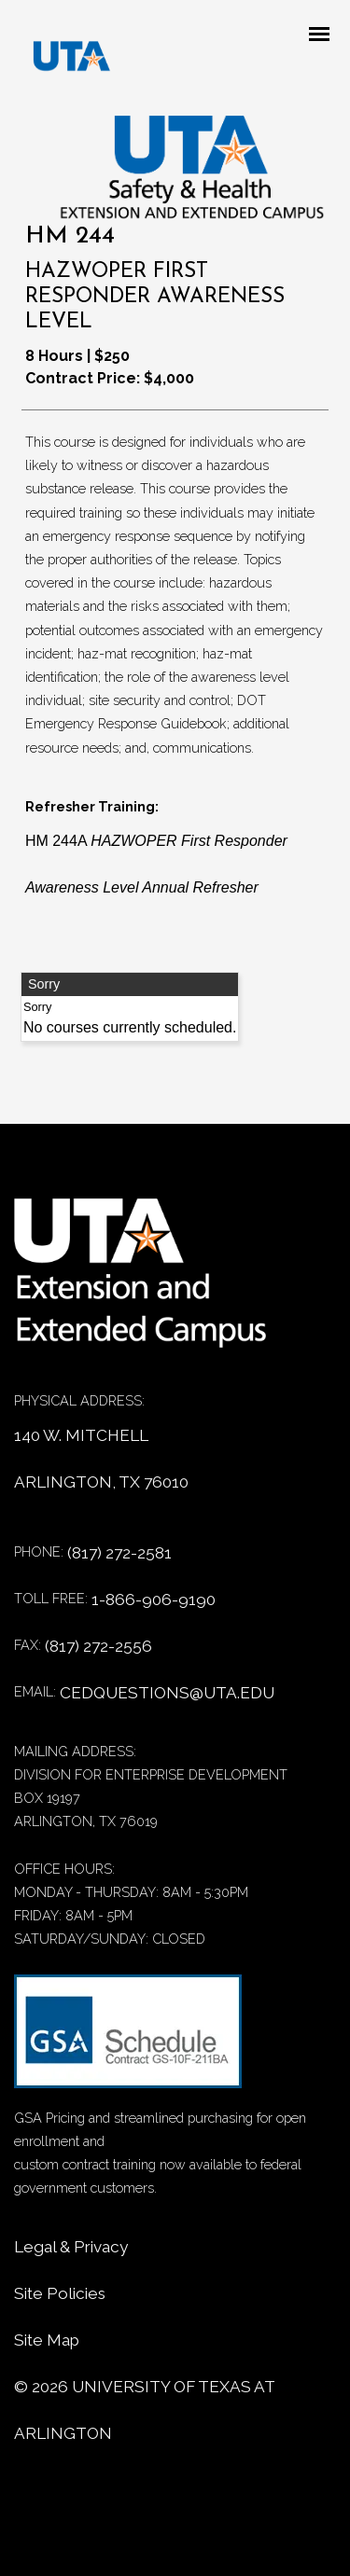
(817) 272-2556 (98, 1646)
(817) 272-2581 (119, 1553)
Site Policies (59, 2293)
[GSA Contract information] (128, 2040)
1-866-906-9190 (153, 1599)
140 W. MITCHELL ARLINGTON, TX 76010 (101, 1458)
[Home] (154, 1282)
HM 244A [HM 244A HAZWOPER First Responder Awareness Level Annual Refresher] (156, 864)
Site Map (46, 2340)
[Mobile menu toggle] (324, 35)
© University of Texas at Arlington (144, 2410)
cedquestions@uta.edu (167, 1692)
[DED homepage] (62, 60)
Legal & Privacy (71, 2246)
